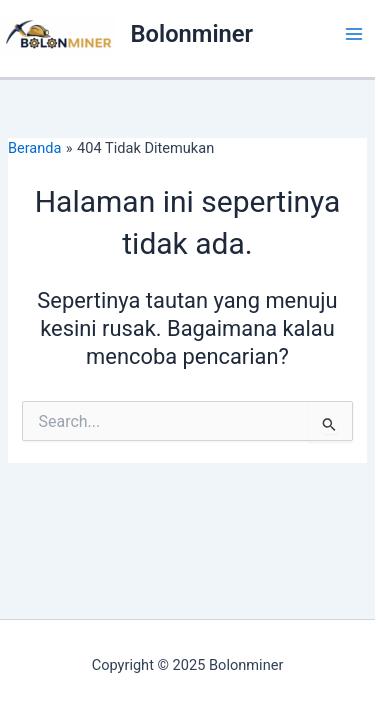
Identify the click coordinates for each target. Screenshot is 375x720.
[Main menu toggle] (354, 34)
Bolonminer (192, 34)
